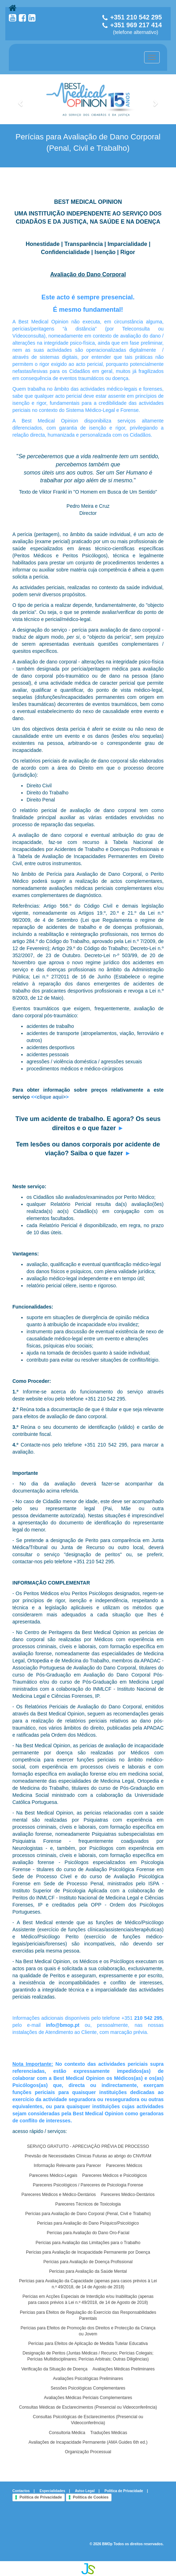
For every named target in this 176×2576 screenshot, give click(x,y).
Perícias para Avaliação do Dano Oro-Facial (88, 2232)
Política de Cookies (91, 2497)
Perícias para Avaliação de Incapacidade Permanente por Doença (88, 2252)
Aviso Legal (85, 2491)
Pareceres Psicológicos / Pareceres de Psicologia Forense (88, 2185)
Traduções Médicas (108, 2432)
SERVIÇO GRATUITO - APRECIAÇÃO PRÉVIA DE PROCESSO (88, 2146)
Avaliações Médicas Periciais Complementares (88, 2397)
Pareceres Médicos (124, 2165)
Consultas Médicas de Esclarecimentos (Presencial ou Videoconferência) (88, 2407)
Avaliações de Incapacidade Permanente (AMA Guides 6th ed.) (88, 2442)
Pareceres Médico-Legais (53, 2175)
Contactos (21, 2491)
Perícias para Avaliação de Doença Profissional (88, 2261)
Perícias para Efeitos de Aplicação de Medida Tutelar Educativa (88, 2343)
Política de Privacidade (123, 2491)
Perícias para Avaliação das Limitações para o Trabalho (88, 2242)
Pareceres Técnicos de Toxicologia (88, 2204)
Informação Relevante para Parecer (67, 2165)
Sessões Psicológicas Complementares (88, 2388)
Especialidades (52, 2491)
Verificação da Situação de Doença (54, 2369)
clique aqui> (51, 1097)
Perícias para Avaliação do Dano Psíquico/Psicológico (88, 2223)
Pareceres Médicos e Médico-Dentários (58, 2194)
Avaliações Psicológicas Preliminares (88, 2378)
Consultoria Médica (67, 2432)
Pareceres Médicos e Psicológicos (114, 2175)
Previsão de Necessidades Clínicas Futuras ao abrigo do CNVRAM (88, 2156)
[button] (21, 99)
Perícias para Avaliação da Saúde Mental (88, 2271)
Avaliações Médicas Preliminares (123, 2369)
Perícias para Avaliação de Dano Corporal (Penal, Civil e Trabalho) (88, 2213)
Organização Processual (88, 2451)
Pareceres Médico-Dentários (127, 2194)
